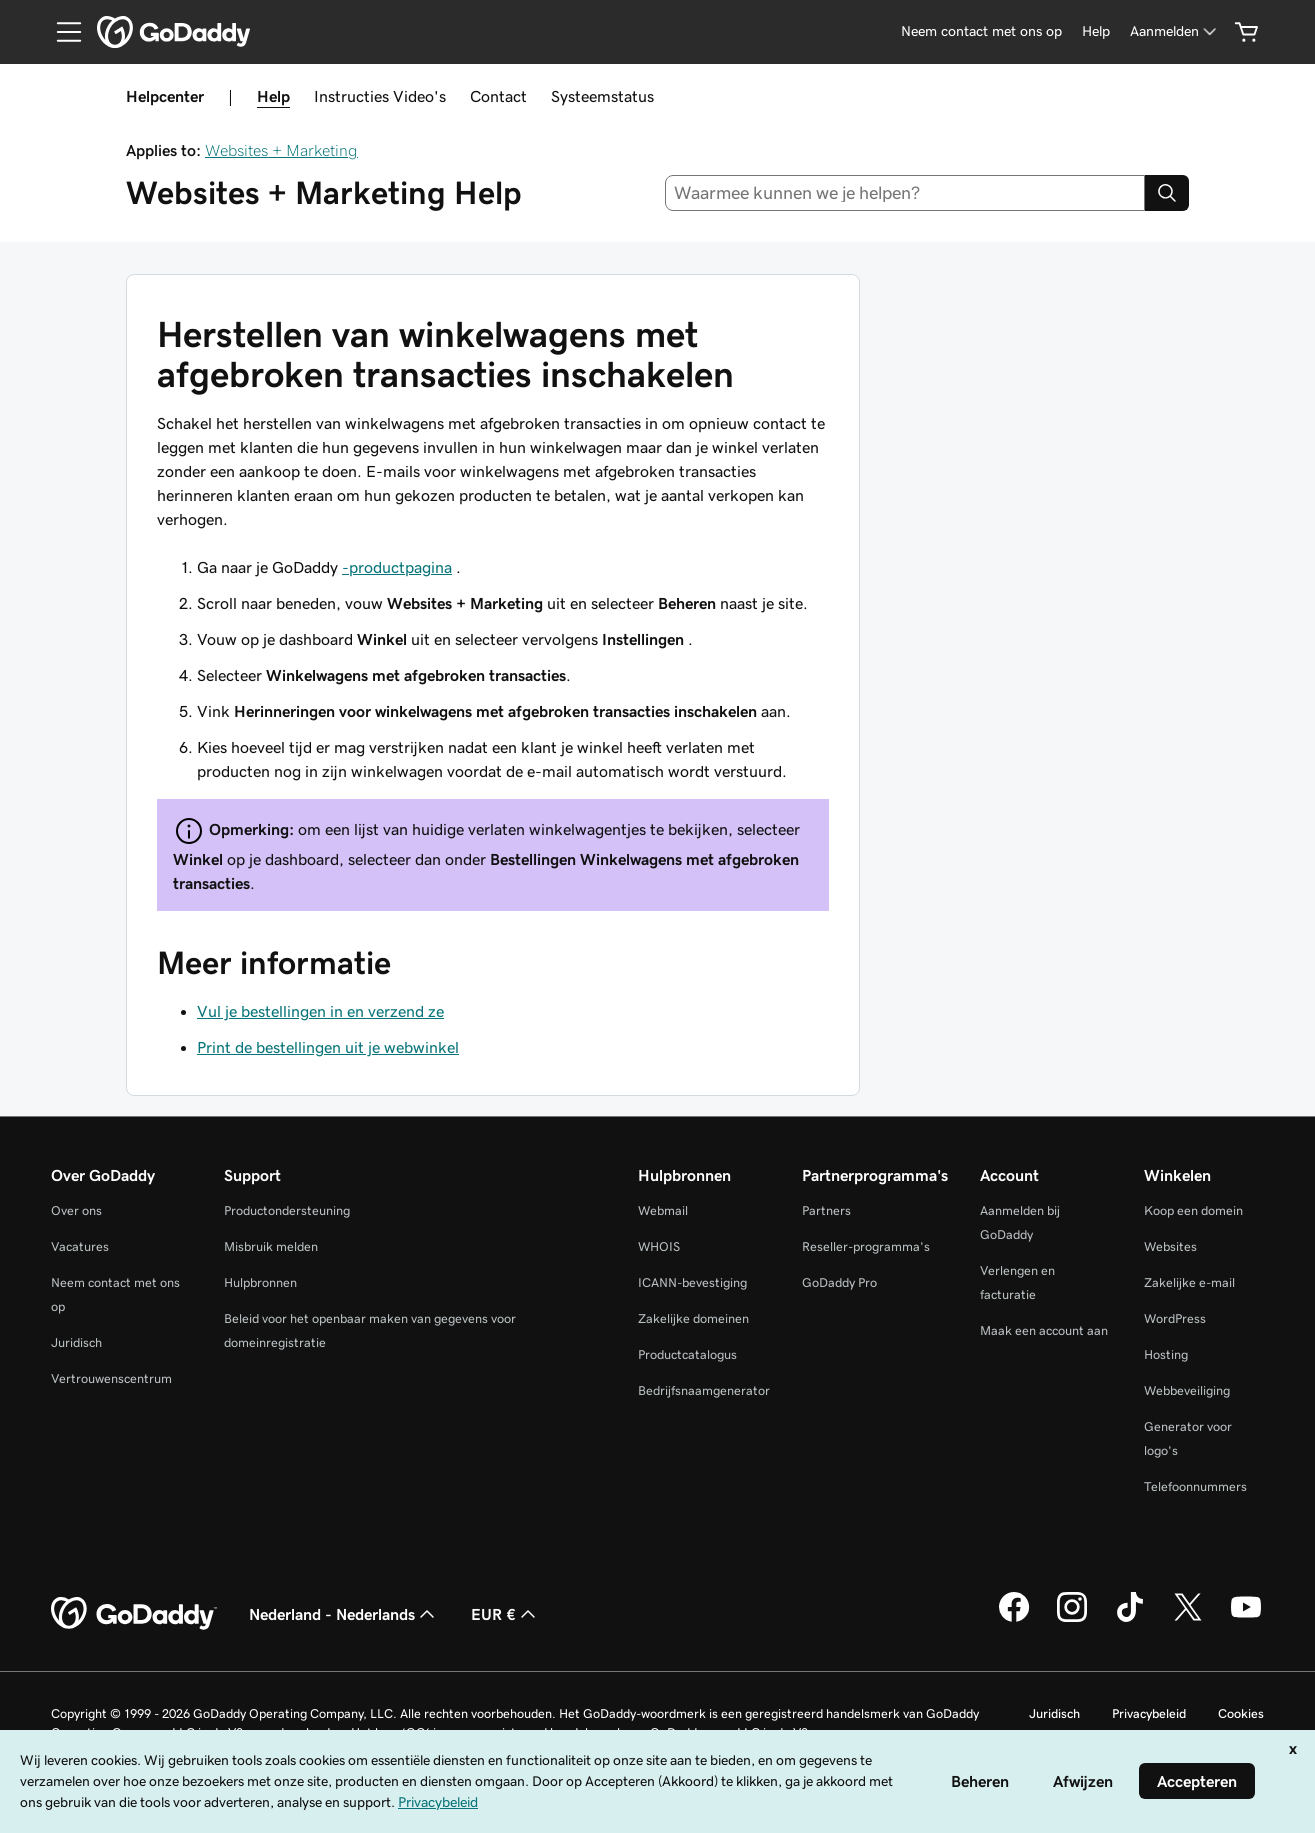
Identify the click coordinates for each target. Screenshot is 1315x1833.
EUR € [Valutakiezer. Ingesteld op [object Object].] (505, 1614)
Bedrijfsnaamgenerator (704, 1390)
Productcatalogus (687, 1354)
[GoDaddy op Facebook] (1014, 1619)
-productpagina (397, 567)
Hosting (1166, 1354)
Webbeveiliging (1187, 1390)
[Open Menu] (61, 32)
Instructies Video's (380, 96)
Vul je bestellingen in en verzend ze (320, 1011)
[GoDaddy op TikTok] (1130, 1619)
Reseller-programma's (866, 1246)
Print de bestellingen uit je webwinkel (328, 1047)
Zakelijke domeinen (693, 1318)
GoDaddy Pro (839, 1282)
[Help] (1096, 31)
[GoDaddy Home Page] (134, 1614)
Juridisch (76, 1342)
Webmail (663, 1210)
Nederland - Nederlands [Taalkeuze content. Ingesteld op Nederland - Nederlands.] (344, 1614)
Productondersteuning (287, 1210)
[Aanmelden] (1175, 31)
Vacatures (80, 1246)
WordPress (1175, 1318)
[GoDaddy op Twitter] (1188, 1619)
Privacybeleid (1149, 1713)
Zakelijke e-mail (1189, 1282)
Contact (498, 96)
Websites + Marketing (281, 150)
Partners (826, 1210)
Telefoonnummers (1195, 1486)
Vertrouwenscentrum (111, 1378)
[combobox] (905, 193)
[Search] (1167, 193)
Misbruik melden (271, 1246)
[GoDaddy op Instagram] (1072, 1619)
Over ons (76, 1210)
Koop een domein (1193, 1210)
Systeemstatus (602, 96)
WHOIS (659, 1246)
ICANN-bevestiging (692, 1282)
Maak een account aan (1044, 1330)
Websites (1170, 1246)
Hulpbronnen (260, 1282)
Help (273, 96)
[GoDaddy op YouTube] (1246, 1619)
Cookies (1241, 1713)
